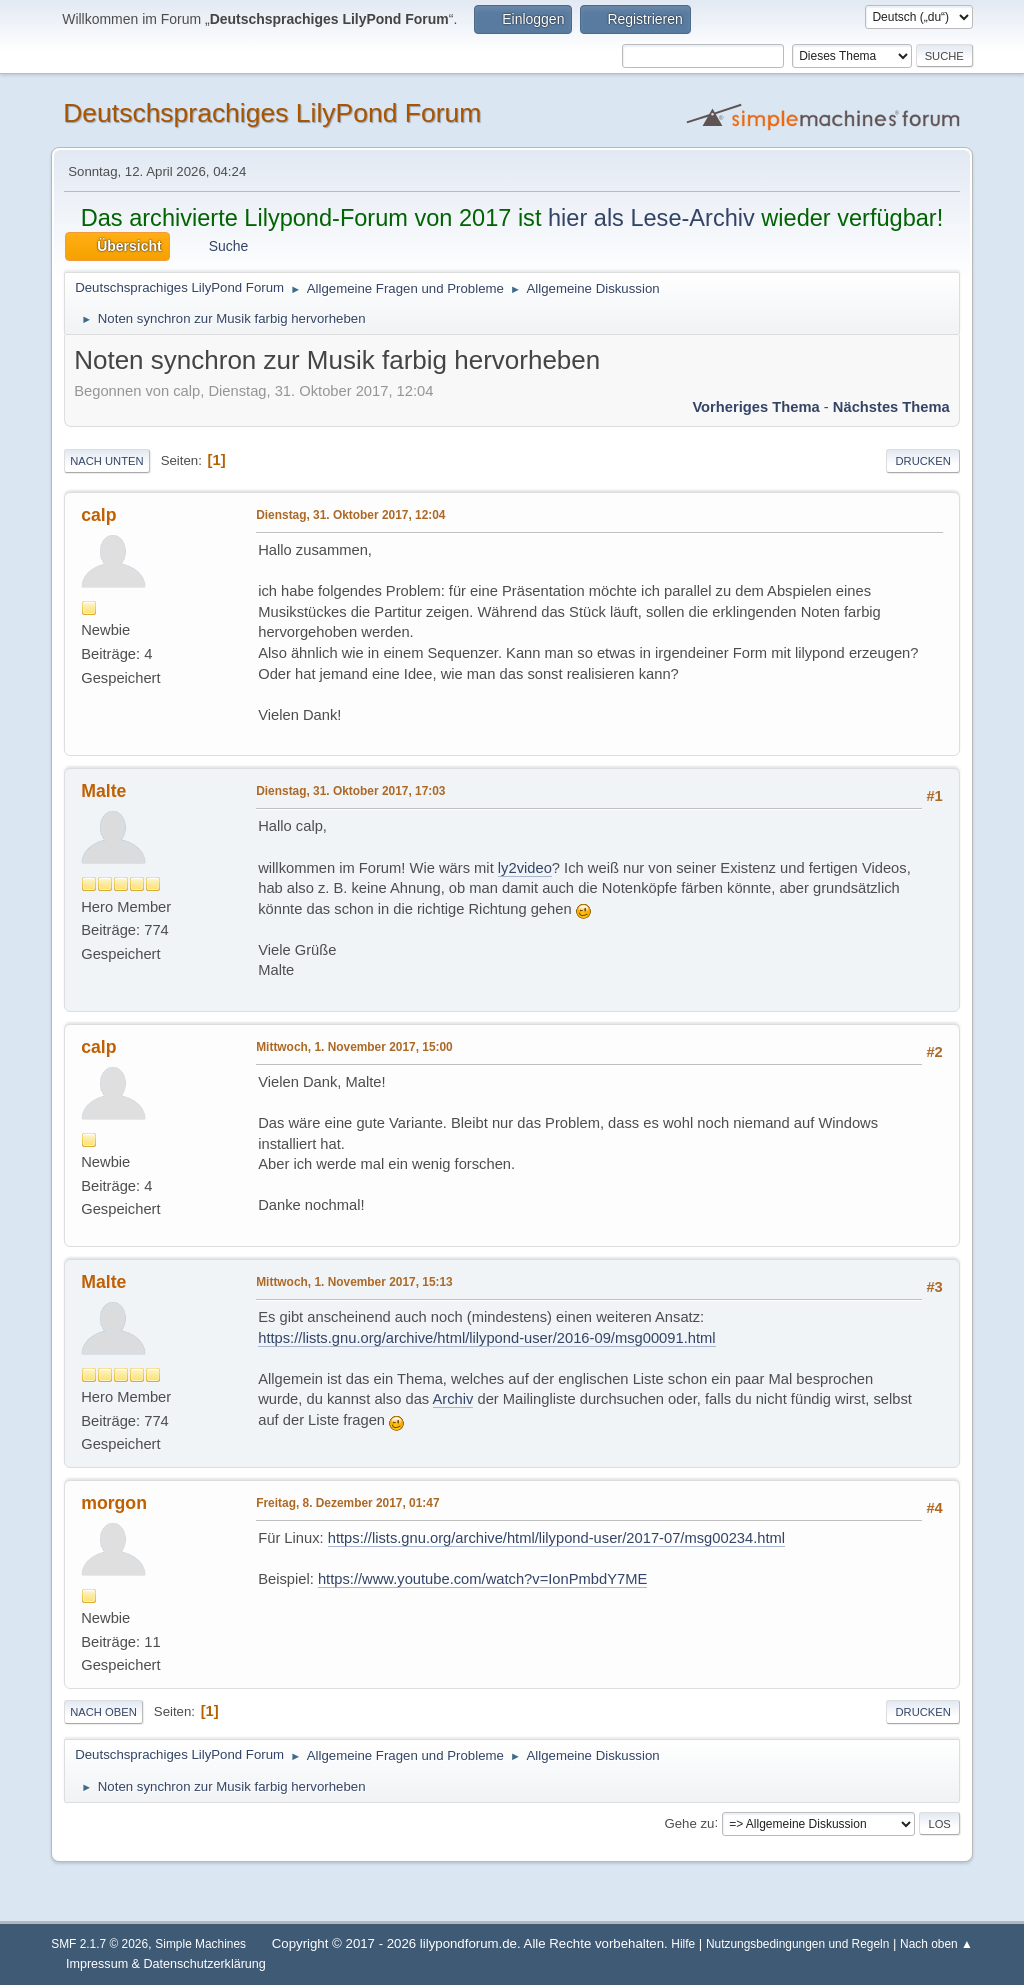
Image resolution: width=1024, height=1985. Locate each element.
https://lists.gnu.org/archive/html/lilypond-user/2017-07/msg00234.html (556, 1538)
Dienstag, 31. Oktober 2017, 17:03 (350, 791)
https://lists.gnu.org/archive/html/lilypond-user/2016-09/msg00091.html (486, 1338)
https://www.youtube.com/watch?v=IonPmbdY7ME (482, 1579)
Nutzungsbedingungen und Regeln (797, 1944)
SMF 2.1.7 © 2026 (99, 1944)
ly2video (525, 868)
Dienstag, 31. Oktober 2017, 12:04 (350, 515)
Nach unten (106, 461)
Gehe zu (689, 1822)
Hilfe (683, 1944)
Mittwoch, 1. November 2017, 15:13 (354, 1282)
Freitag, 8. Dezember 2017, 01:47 (347, 1503)
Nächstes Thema (891, 407)
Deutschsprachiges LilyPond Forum (272, 113)
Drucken (922, 461)
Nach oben (103, 1712)
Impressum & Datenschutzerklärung (166, 1964)
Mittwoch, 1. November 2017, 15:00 (354, 1047)
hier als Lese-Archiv (651, 218)
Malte (103, 791)
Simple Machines (200, 1944)
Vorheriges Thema (755, 407)
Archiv (453, 1399)
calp (98, 515)
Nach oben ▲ (936, 1944)
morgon (114, 1503)
